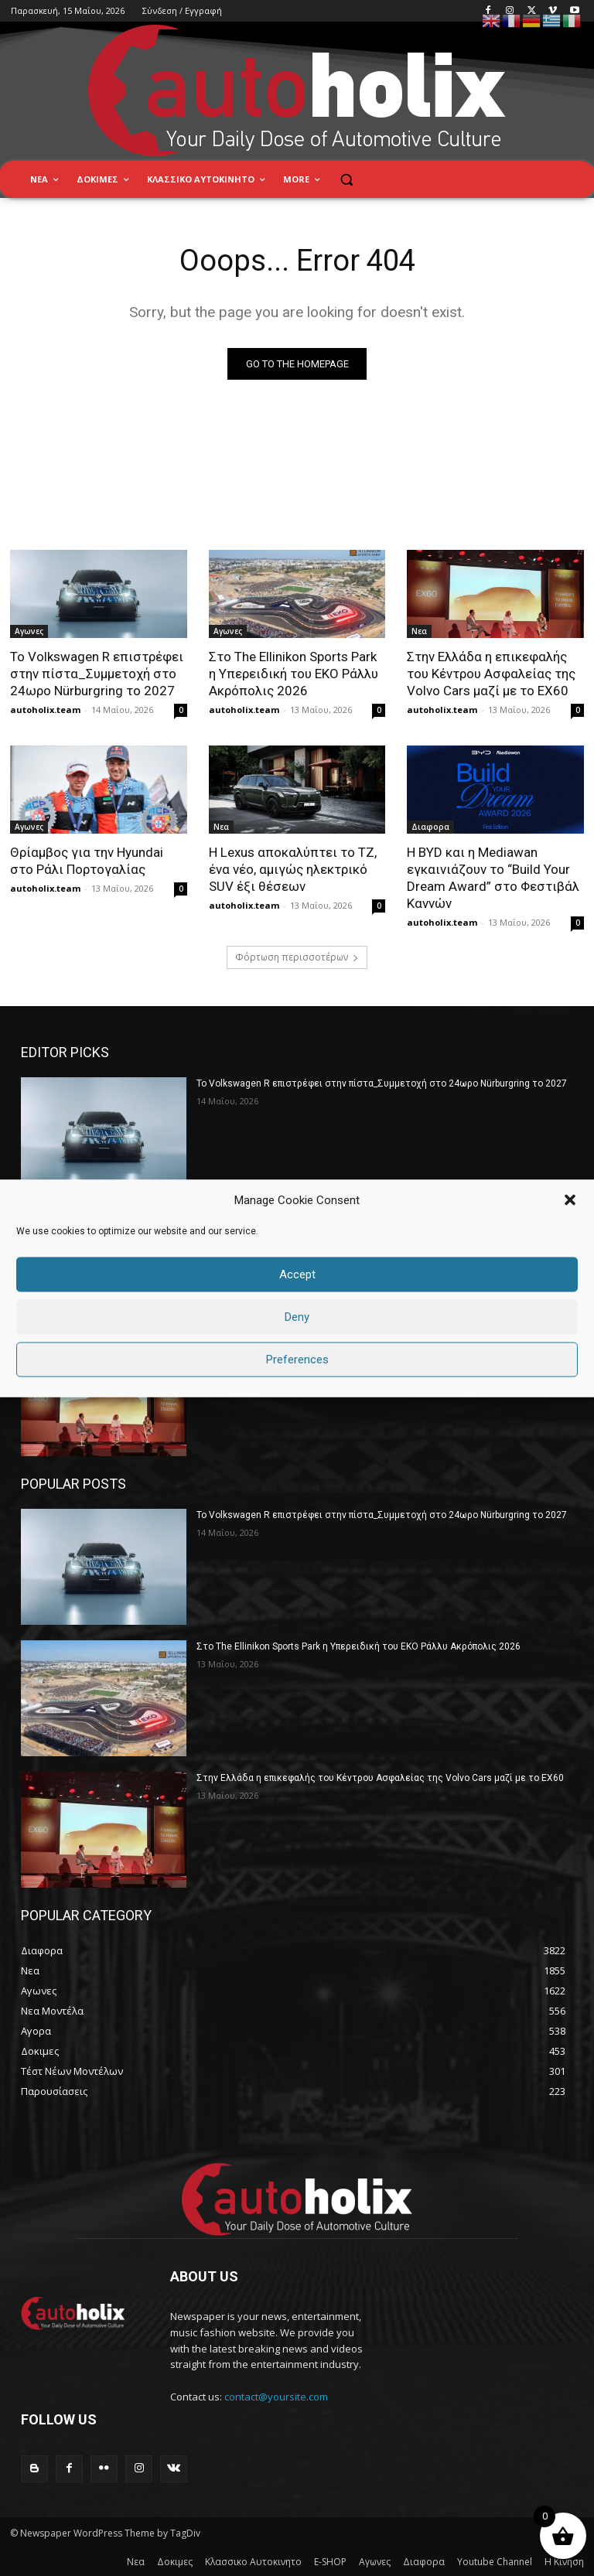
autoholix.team (45, 710)
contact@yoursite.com (276, 2397)
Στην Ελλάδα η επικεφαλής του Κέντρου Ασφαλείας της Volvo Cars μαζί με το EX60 (491, 674)
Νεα (419, 631)
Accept (297, 1274)
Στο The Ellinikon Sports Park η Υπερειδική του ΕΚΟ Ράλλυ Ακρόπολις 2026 (293, 674)
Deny (297, 1317)
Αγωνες (29, 631)
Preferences (297, 1359)
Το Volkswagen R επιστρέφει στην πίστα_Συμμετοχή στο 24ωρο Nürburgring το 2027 (96, 674)
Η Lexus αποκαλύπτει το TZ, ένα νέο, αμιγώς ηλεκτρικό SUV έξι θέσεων (293, 869)
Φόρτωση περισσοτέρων (297, 957)
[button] (570, 1200)
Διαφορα (430, 826)
